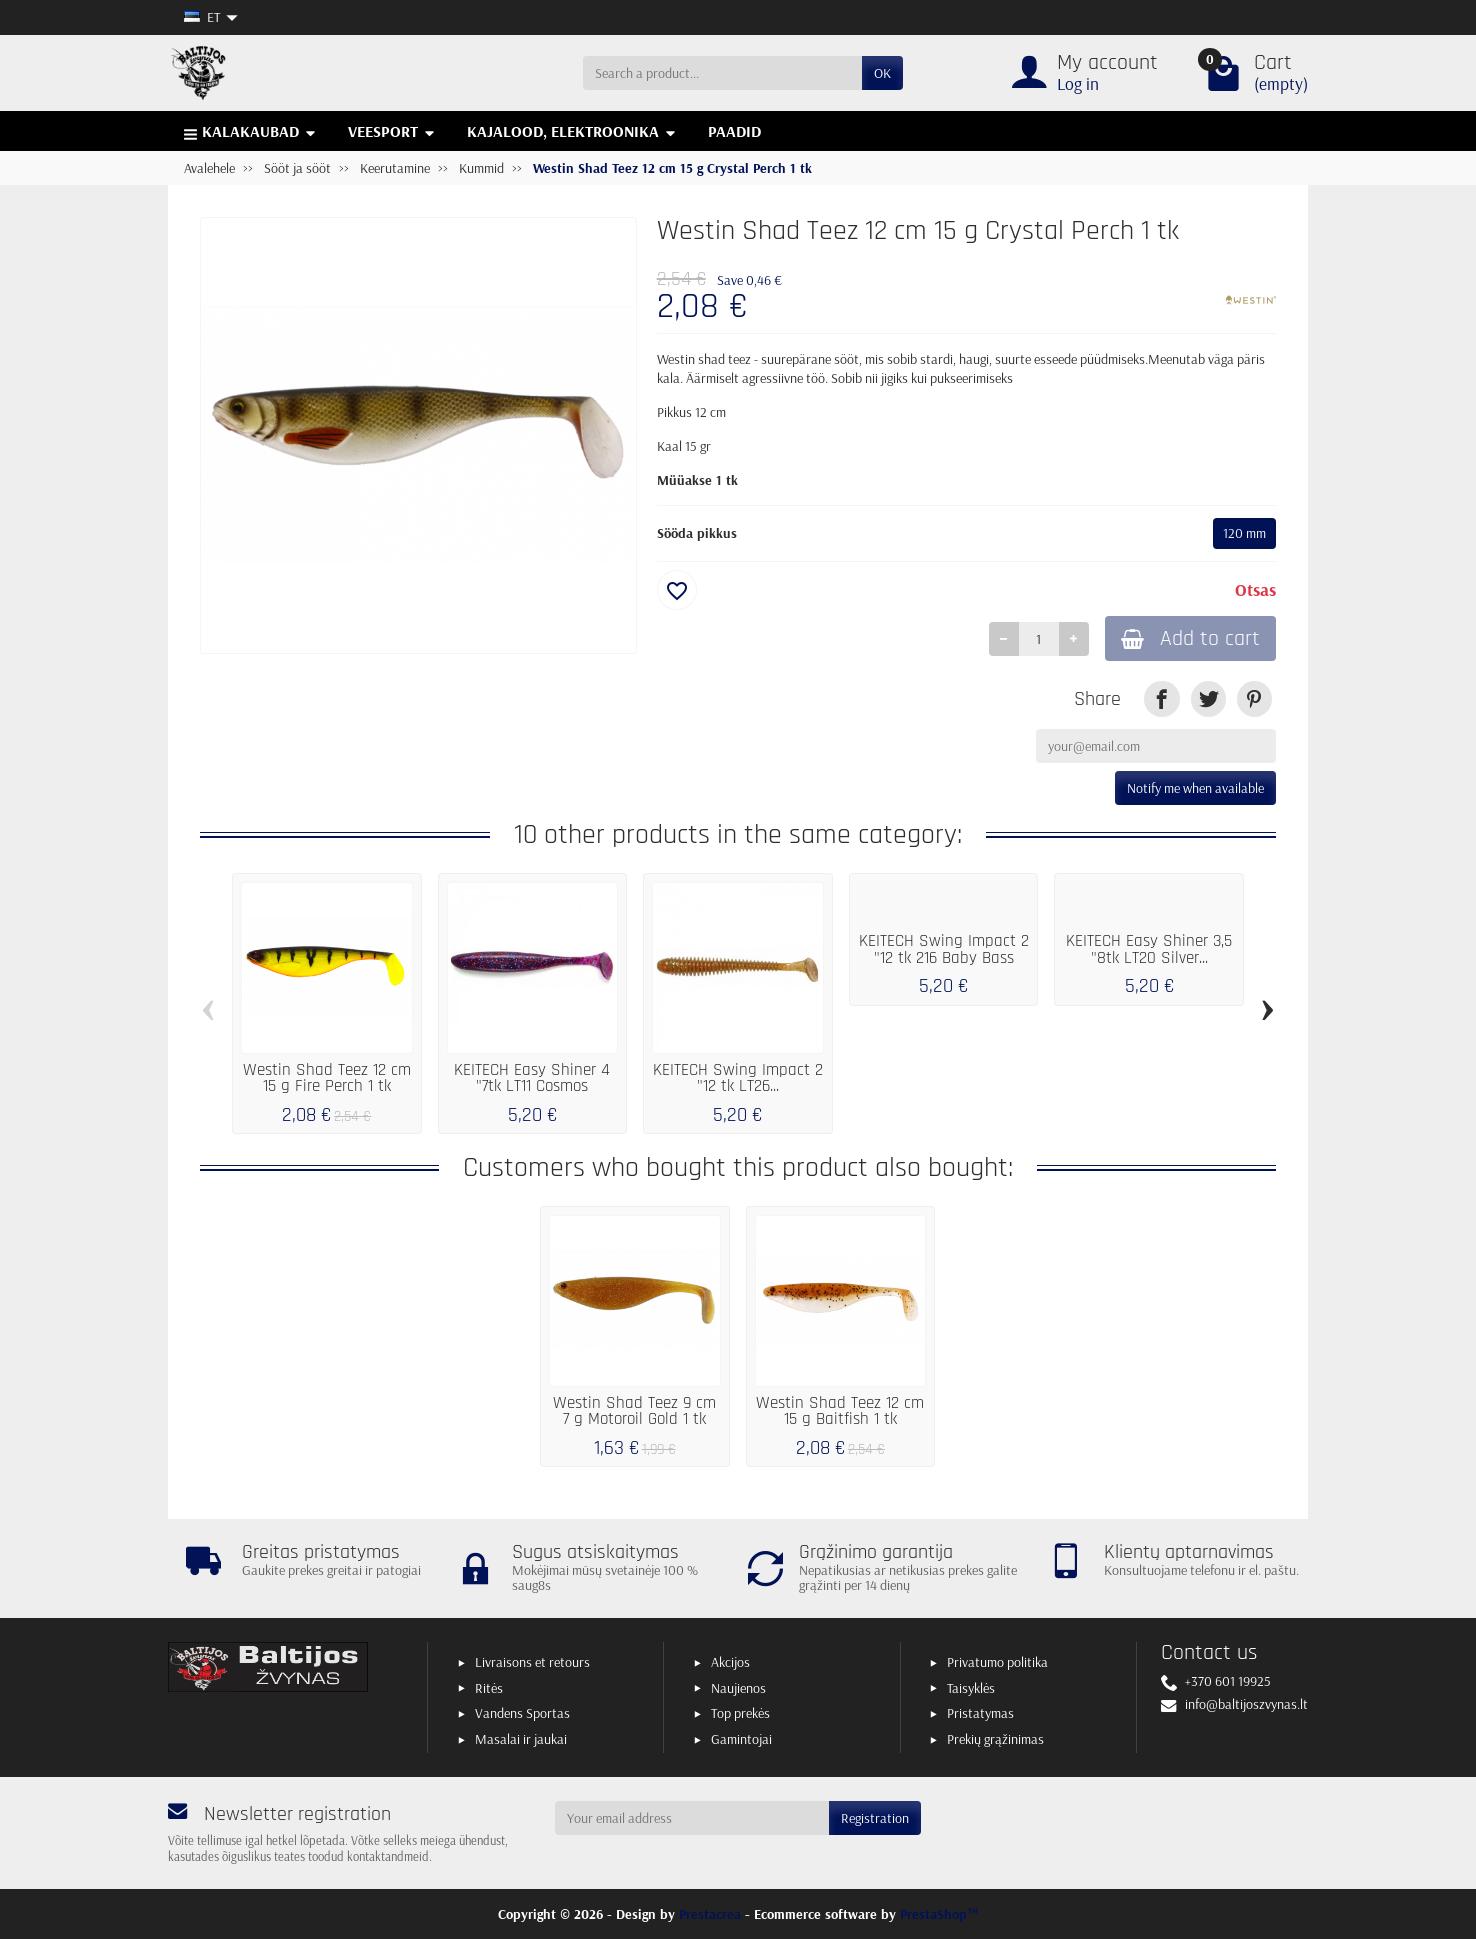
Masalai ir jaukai (521, 1739)
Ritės (489, 1688)
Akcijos (730, 1662)
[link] (1161, 698)
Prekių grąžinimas (995, 1739)
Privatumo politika (997, 1662)
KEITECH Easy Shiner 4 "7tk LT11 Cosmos (532, 1078)
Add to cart (1190, 638)
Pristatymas (980, 1713)
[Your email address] (692, 1818)
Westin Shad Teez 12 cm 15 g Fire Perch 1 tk (327, 1078)
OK (882, 73)
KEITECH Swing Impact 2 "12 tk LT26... (738, 1078)
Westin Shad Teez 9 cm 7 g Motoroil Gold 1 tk (634, 1411)
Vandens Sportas (522, 1713)
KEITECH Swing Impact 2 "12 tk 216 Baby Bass (944, 949)
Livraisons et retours (532, 1662)
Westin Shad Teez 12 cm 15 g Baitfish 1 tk (840, 1411)
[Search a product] (722, 73)
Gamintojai (741, 1739)
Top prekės (740, 1713)
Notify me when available (1195, 788)
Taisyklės (971, 1688)
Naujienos (738, 1688)
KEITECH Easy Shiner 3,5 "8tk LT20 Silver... (1149, 949)
